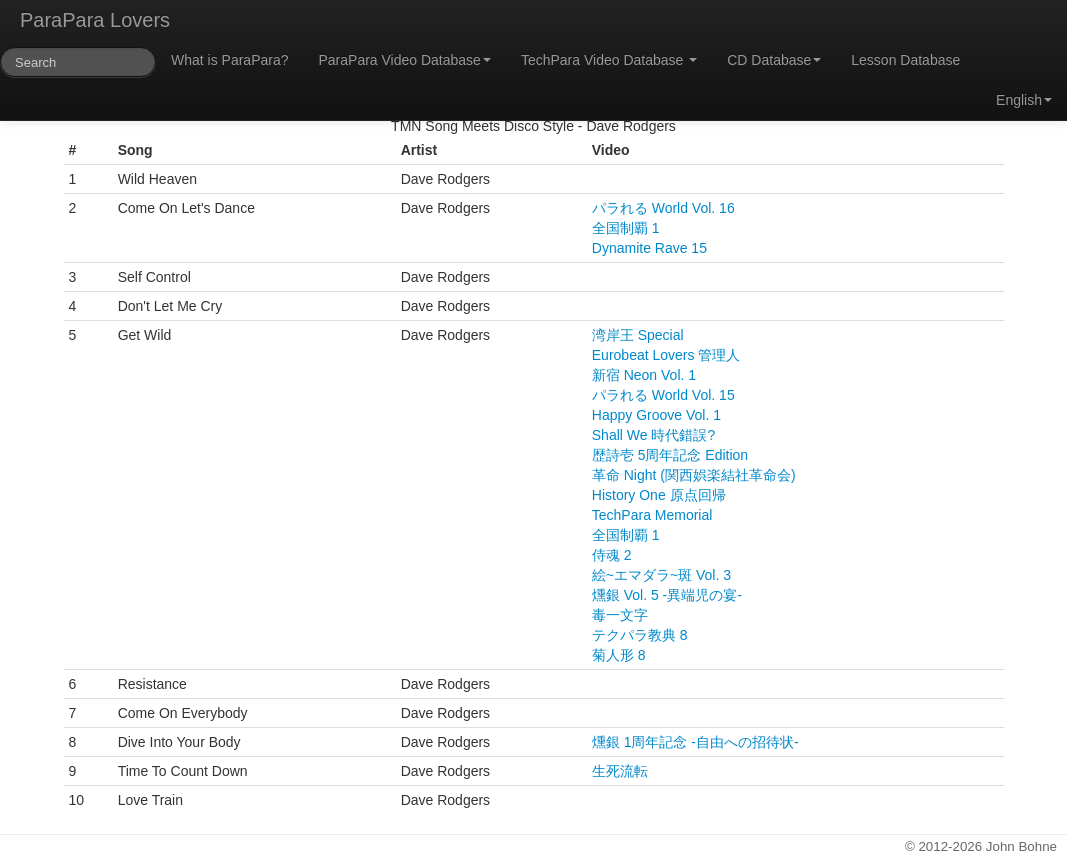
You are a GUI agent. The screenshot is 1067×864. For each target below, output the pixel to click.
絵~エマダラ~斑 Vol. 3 (661, 575)
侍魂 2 (612, 555)
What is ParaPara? (230, 60)
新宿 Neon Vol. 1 (644, 375)
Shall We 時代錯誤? (653, 435)
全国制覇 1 (626, 228)
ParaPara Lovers (95, 20)
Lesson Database (905, 60)
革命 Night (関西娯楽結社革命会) (694, 475)
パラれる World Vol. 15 (663, 395)
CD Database (774, 60)
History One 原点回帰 (659, 495)
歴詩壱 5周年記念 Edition (670, 455)
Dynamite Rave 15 (649, 248)
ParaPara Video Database (405, 60)
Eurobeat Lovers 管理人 (666, 355)
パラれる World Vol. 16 (663, 208)
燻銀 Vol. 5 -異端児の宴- (667, 595)
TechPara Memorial (652, 515)
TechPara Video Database (609, 60)
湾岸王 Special (638, 335)
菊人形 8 (619, 655)
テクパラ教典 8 (640, 635)
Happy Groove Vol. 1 (656, 415)
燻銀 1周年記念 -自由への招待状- (695, 742)
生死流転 (620, 771)
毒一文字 (620, 615)
